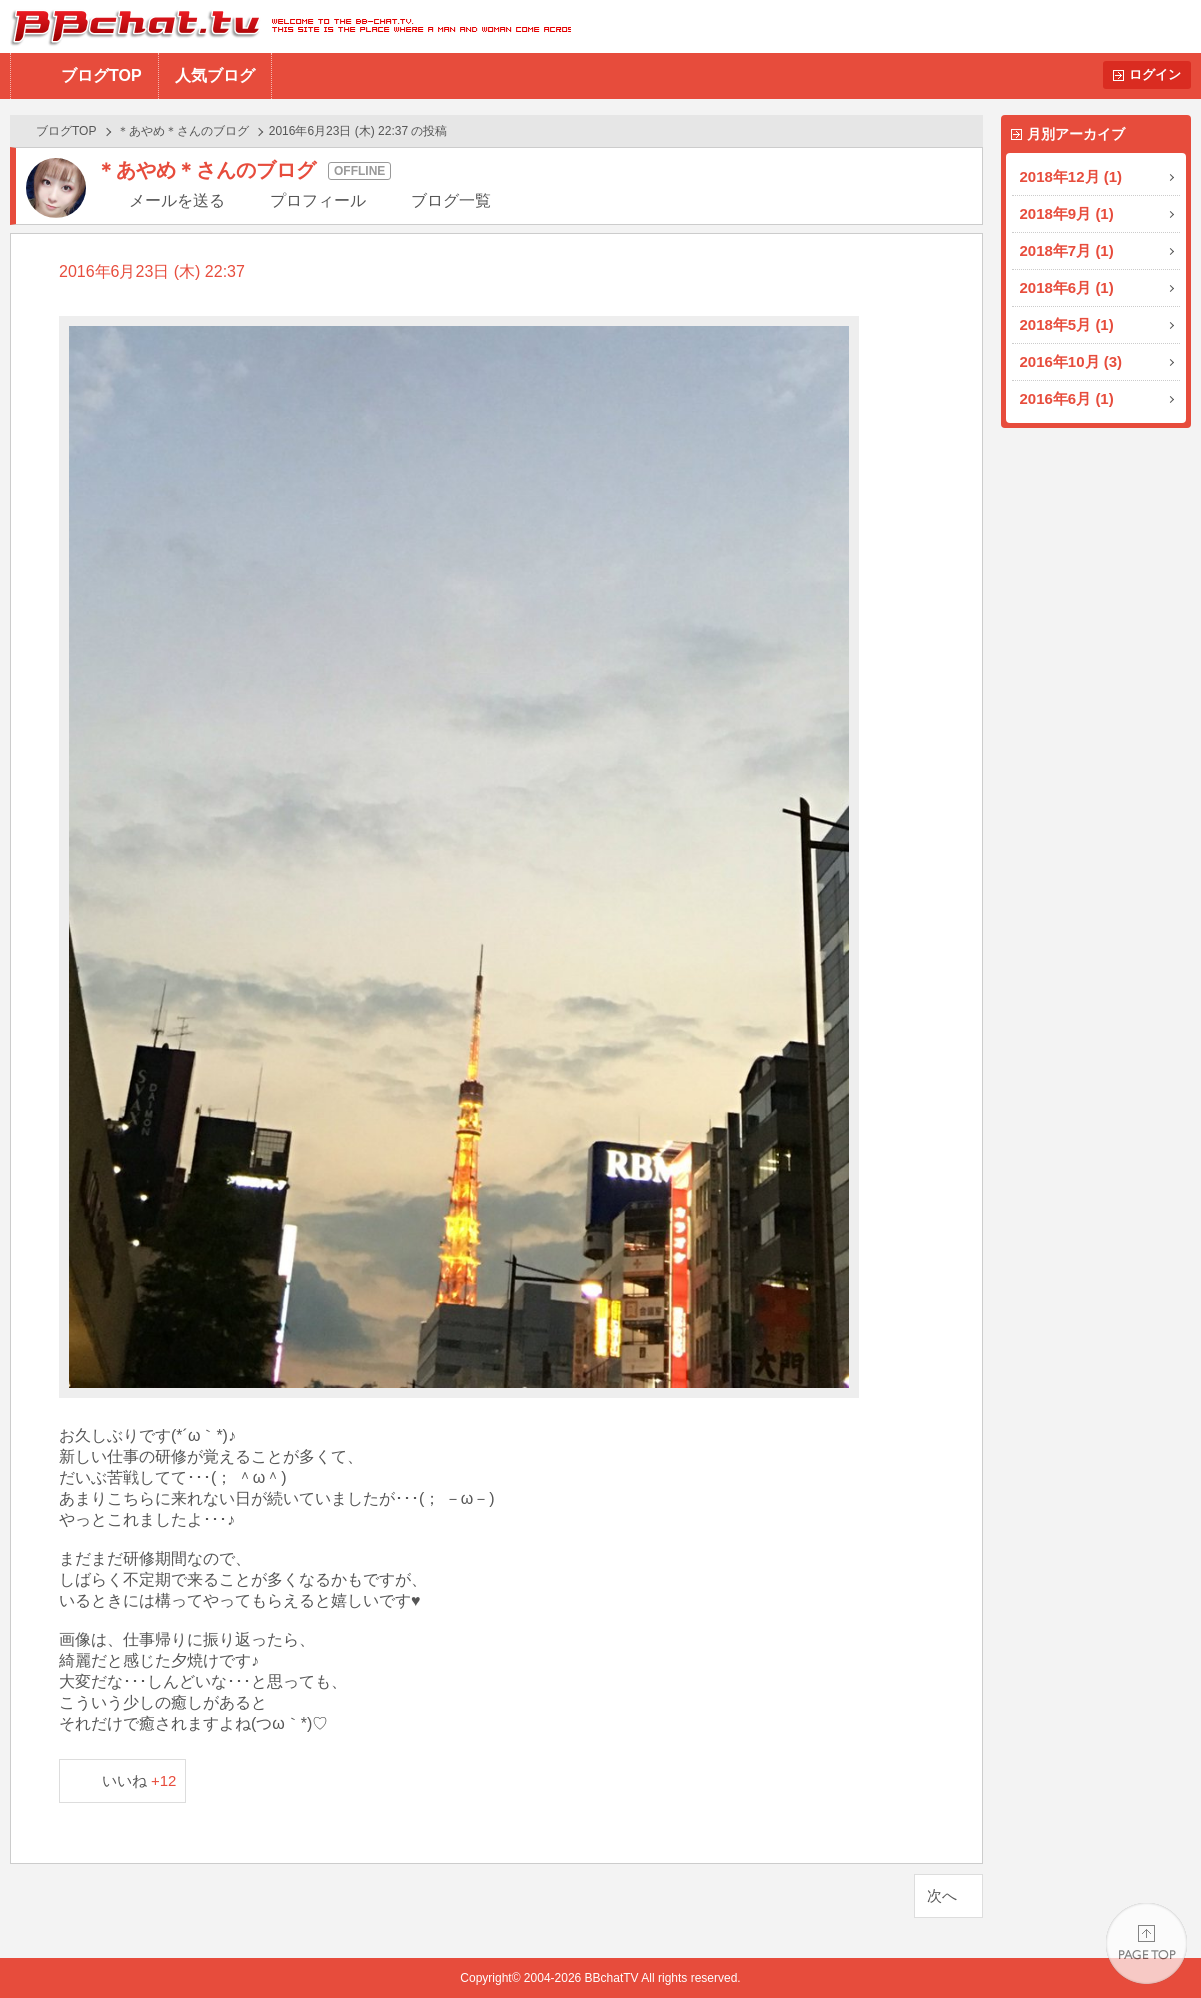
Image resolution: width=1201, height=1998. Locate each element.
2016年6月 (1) (1067, 398)
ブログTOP (101, 75)
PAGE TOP (1146, 1943)
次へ (942, 1895)
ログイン (1155, 74)
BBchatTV (285, 26)
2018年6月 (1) (1067, 287)
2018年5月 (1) (1067, 324)
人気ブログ (215, 75)
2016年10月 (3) (1071, 361)
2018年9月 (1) (1067, 213)
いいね (139, 1780)
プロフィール (318, 200)
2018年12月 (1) (1071, 176)
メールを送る (177, 200)
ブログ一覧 (451, 200)
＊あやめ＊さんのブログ (183, 131)
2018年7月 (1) (1067, 250)
